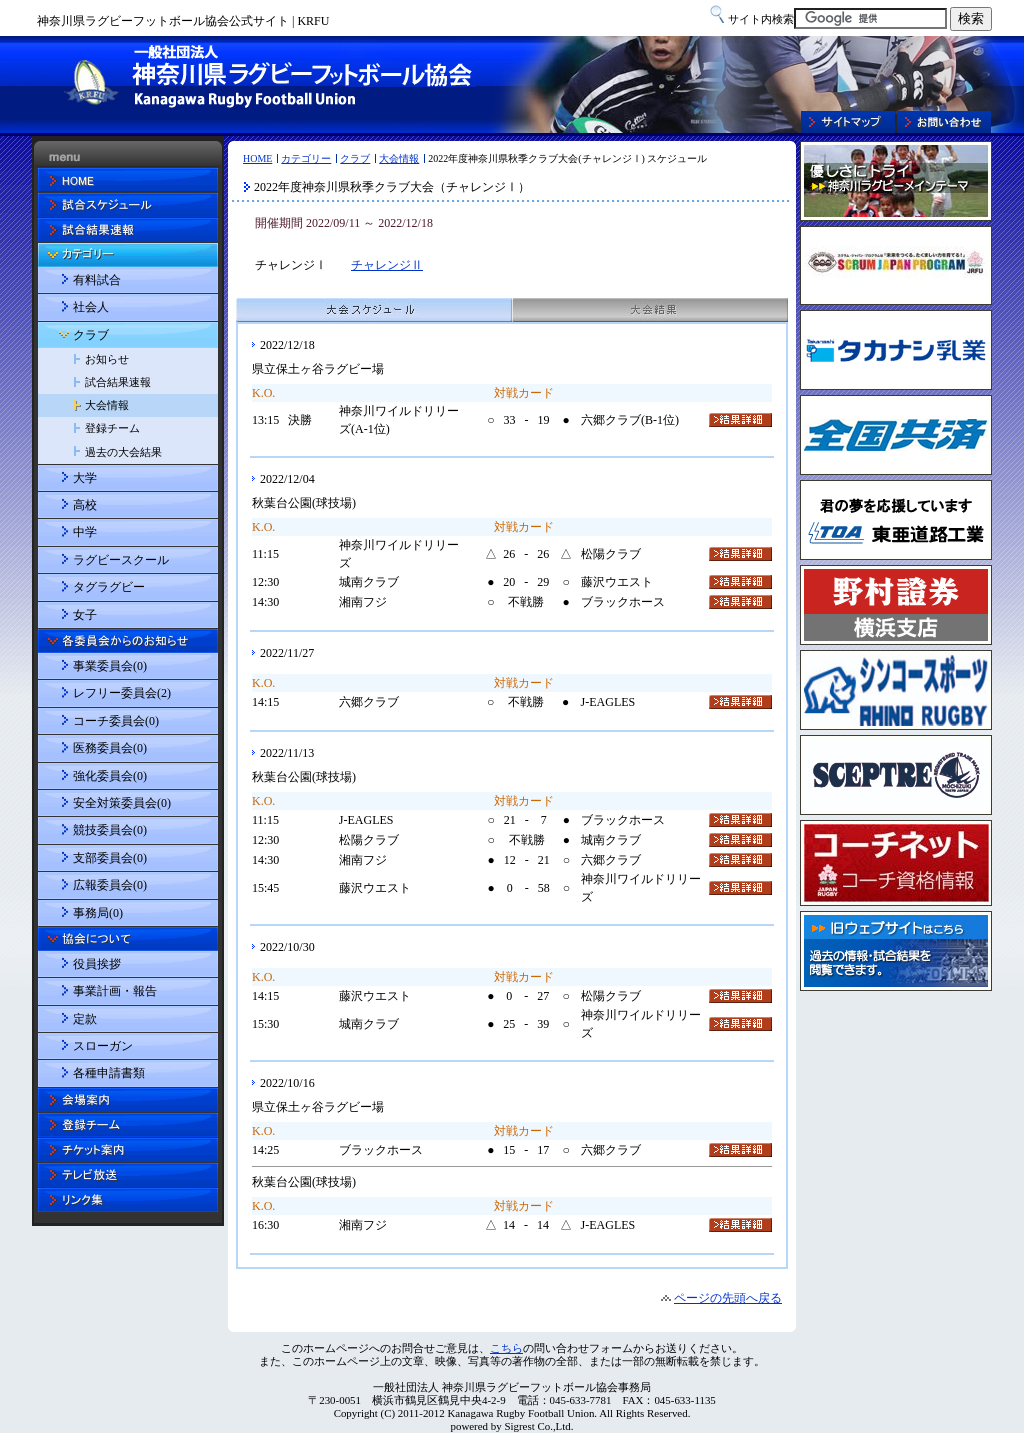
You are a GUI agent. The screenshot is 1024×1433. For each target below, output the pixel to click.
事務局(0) (98, 913)
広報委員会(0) (110, 885)
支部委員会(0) (110, 858)
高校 (85, 505)
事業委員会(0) (110, 666)
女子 (85, 615)
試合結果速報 (118, 382)
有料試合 (97, 280)
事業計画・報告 (115, 991)
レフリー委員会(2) (122, 693)
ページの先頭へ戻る (728, 1298)
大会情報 (399, 158)
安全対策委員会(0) (122, 803)
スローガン (103, 1046)
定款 (85, 1019)
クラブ (355, 158)
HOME (257, 158)
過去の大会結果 (123, 452)
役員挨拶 (97, 964)
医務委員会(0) (110, 748)
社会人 (91, 307)
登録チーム (112, 428)
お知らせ (107, 359)
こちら (506, 1348)
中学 (85, 532)
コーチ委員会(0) (116, 721)
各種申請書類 (109, 1073)
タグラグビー (109, 587)
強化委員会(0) (110, 776)
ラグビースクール (121, 560)
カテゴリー (306, 158)
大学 (85, 478)
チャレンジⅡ (387, 265)
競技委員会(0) (110, 830)
